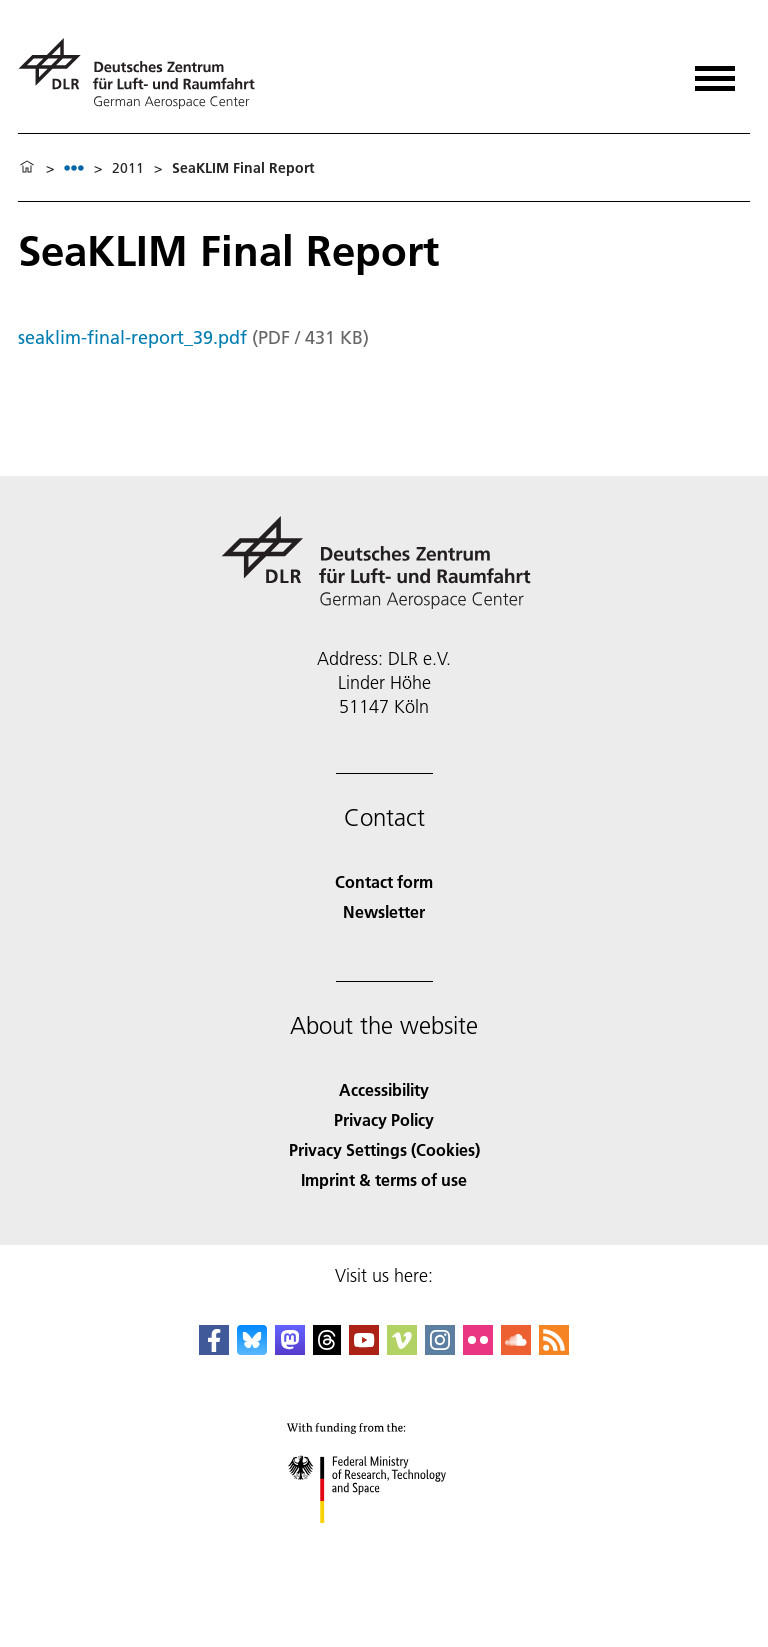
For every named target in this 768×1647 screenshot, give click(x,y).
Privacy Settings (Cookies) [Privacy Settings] (384, 1149)
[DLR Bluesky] (252, 1348)
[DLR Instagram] (440, 1348)
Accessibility (384, 1089)
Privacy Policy (384, 1119)
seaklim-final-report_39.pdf (132, 337)
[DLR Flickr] (478, 1348)
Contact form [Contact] (384, 881)
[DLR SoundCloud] (516, 1348)
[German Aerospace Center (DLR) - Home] (144, 73)
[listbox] (74, 167)
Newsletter (384, 911)
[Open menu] (715, 71)
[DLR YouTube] (364, 1348)
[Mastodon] (290, 1348)
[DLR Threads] (327, 1348)
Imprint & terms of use (384, 1179)
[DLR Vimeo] (402, 1348)
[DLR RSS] (554, 1348)
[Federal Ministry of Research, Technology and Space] (384, 1540)
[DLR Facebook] (214, 1348)
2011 (128, 168)
